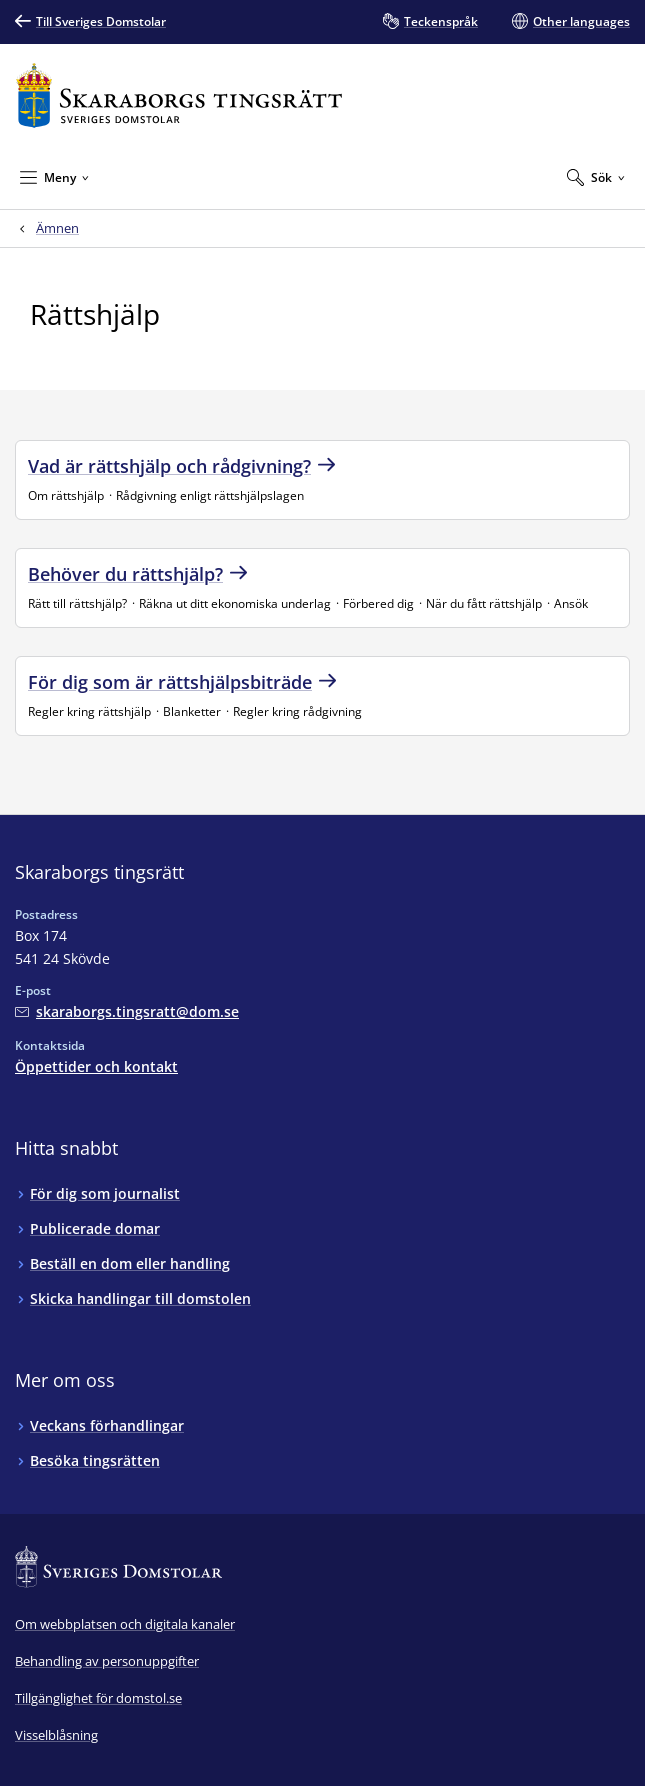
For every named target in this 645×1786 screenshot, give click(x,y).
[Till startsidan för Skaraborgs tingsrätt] (179, 95)
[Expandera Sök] (596, 177)
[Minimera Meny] (54, 177)
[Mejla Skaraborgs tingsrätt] (127, 1011)
